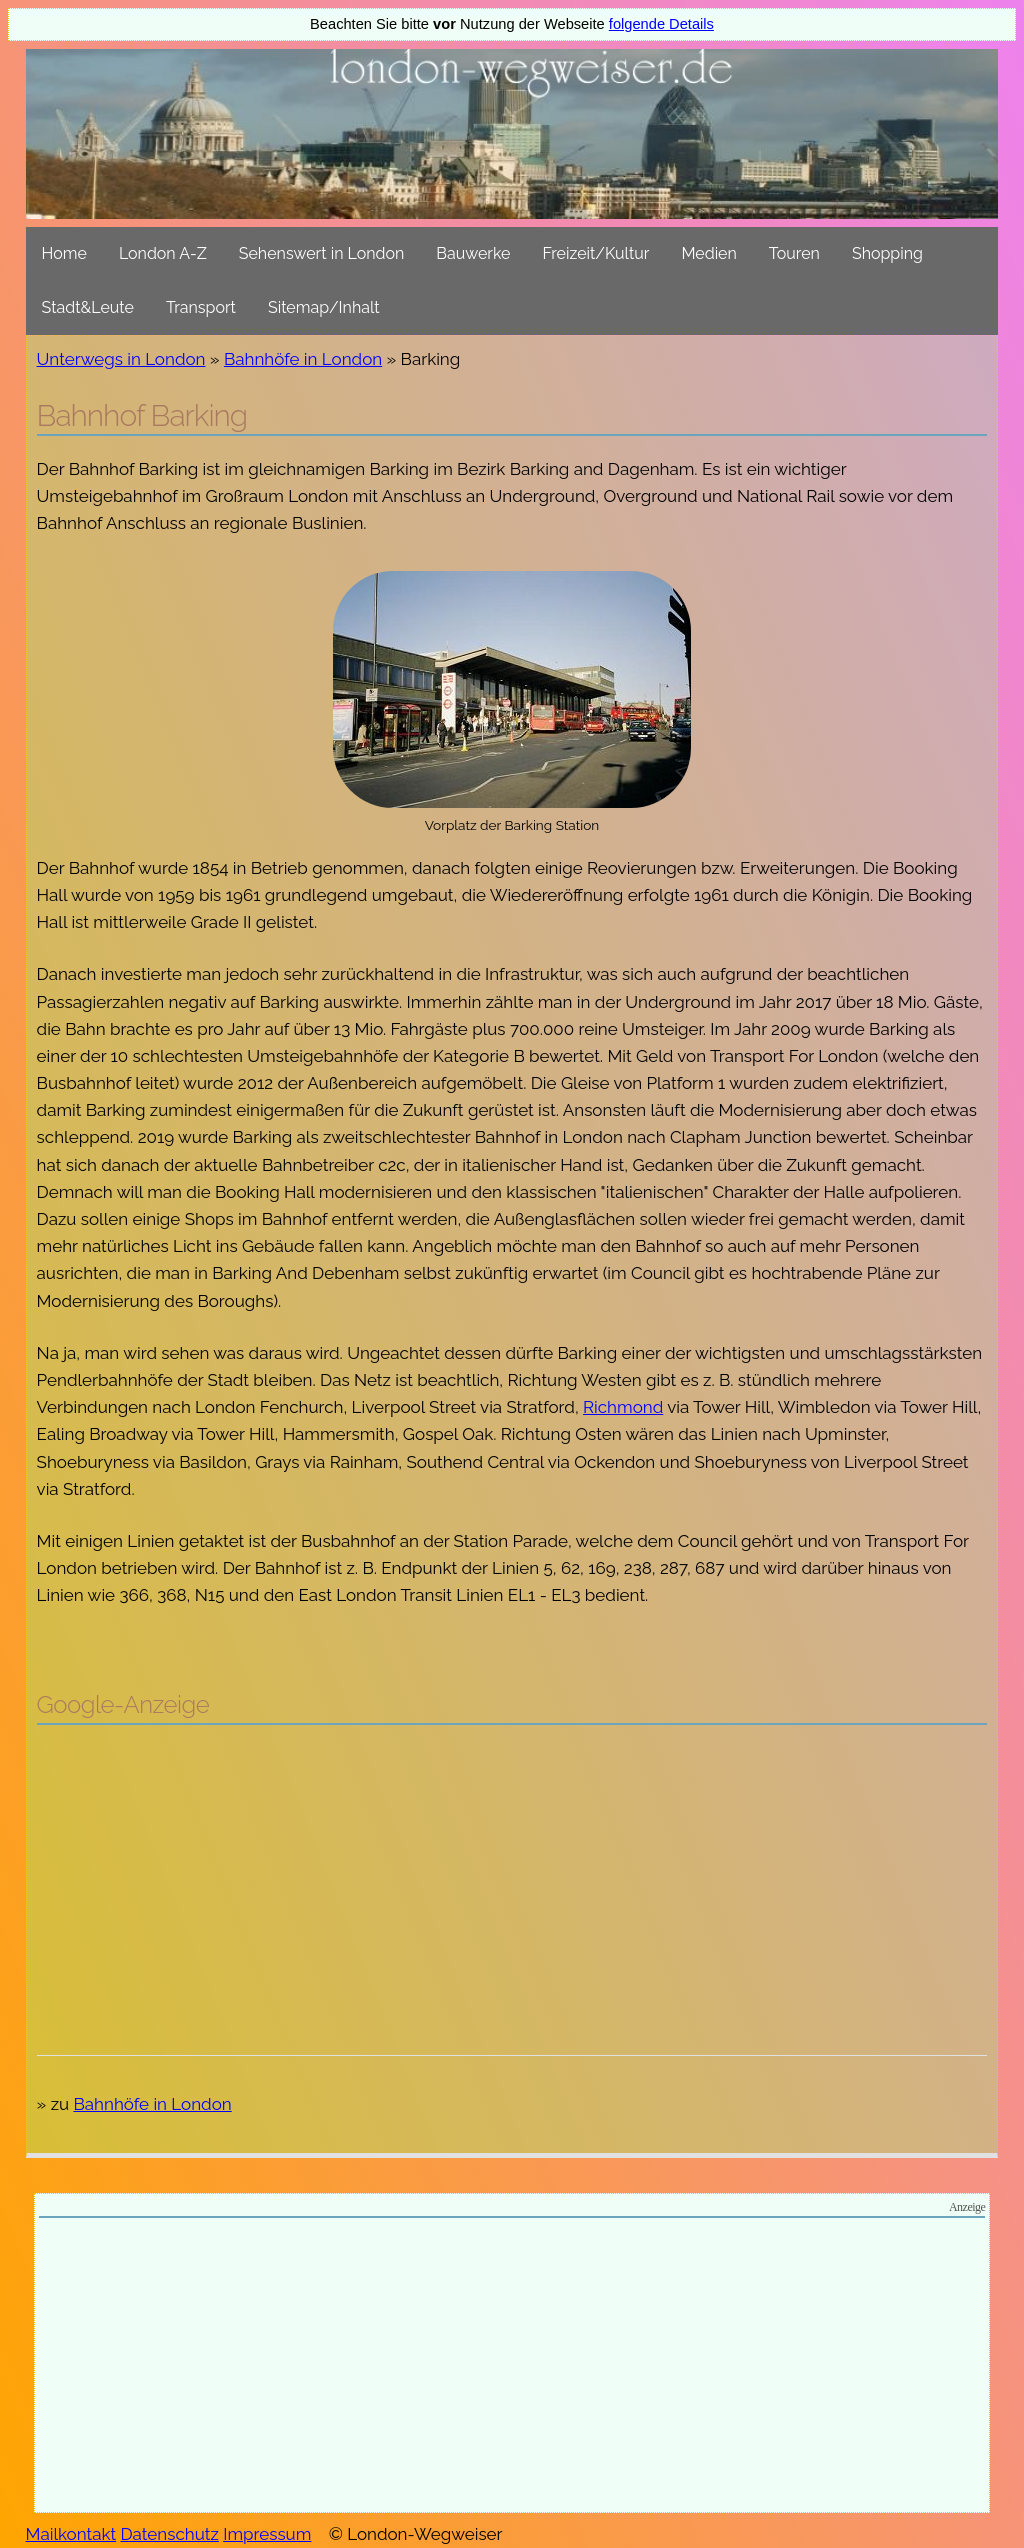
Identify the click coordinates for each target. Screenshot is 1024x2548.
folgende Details (661, 24)
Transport (201, 307)
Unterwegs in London (121, 359)
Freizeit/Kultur (595, 253)
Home (64, 253)
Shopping (887, 253)
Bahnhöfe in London (303, 359)
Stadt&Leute (88, 307)
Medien (708, 253)
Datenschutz (170, 2534)
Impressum (267, 2534)
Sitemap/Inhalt (324, 307)
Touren (794, 253)
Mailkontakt (71, 2534)
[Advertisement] (512, 1885)
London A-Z (163, 253)
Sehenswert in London (322, 253)
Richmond (623, 1407)
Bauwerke (473, 253)
